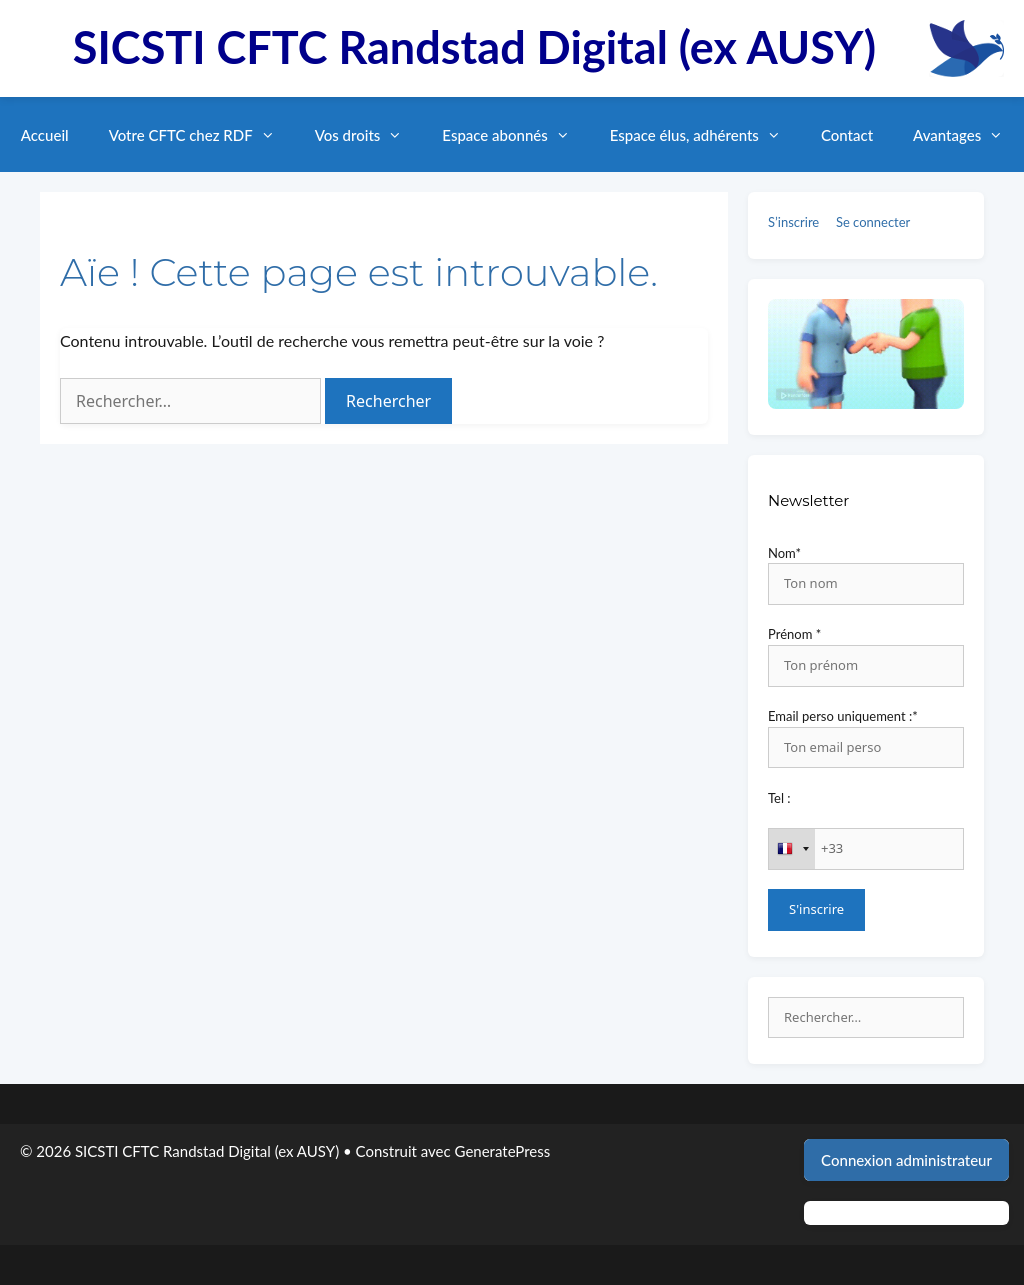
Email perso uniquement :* (843, 716)
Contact (847, 135)
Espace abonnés (515, 135)
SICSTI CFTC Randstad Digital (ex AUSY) (474, 47)
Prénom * (794, 634)
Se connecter (873, 222)
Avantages (968, 135)
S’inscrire (793, 222)
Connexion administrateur (906, 1160)
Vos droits (369, 135)
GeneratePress (503, 1151)
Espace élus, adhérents (705, 135)
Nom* (784, 553)
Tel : (779, 798)
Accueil (45, 135)
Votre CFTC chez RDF (202, 135)
